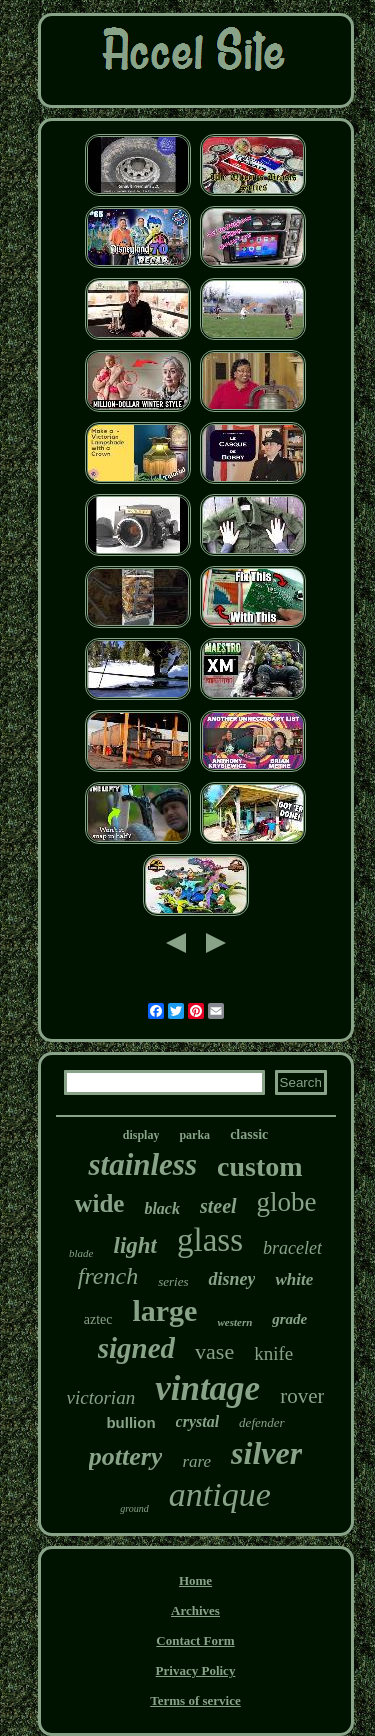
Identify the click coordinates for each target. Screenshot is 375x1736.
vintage (207, 1388)
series (173, 1281)
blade (81, 1253)
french (108, 1276)
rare (196, 1461)
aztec (98, 1319)
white (294, 1279)
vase (214, 1351)
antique (220, 1494)
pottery (126, 1456)
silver (266, 1453)
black (162, 1208)
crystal (198, 1421)
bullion (130, 1422)
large (164, 1310)
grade (289, 1319)
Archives (195, 1610)
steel (218, 1206)
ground (134, 1508)
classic (249, 1134)
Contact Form (195, 1640)
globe (287, 1202)
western (234, 1322)
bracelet (292, 1248)
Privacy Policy (196, 1670)
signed (136, 1348)
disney (231, 1279)
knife (273, 1353)
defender (261, 1422)
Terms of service (195, 1700)
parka (194, 1135)
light (135, 1245)
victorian (101, 1397)
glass (210, 1240)
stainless (142, 1164)
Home (195, 1580)
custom (260, 1166)
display (141, 1135)
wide (99, 1203)
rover (302, 1396)
